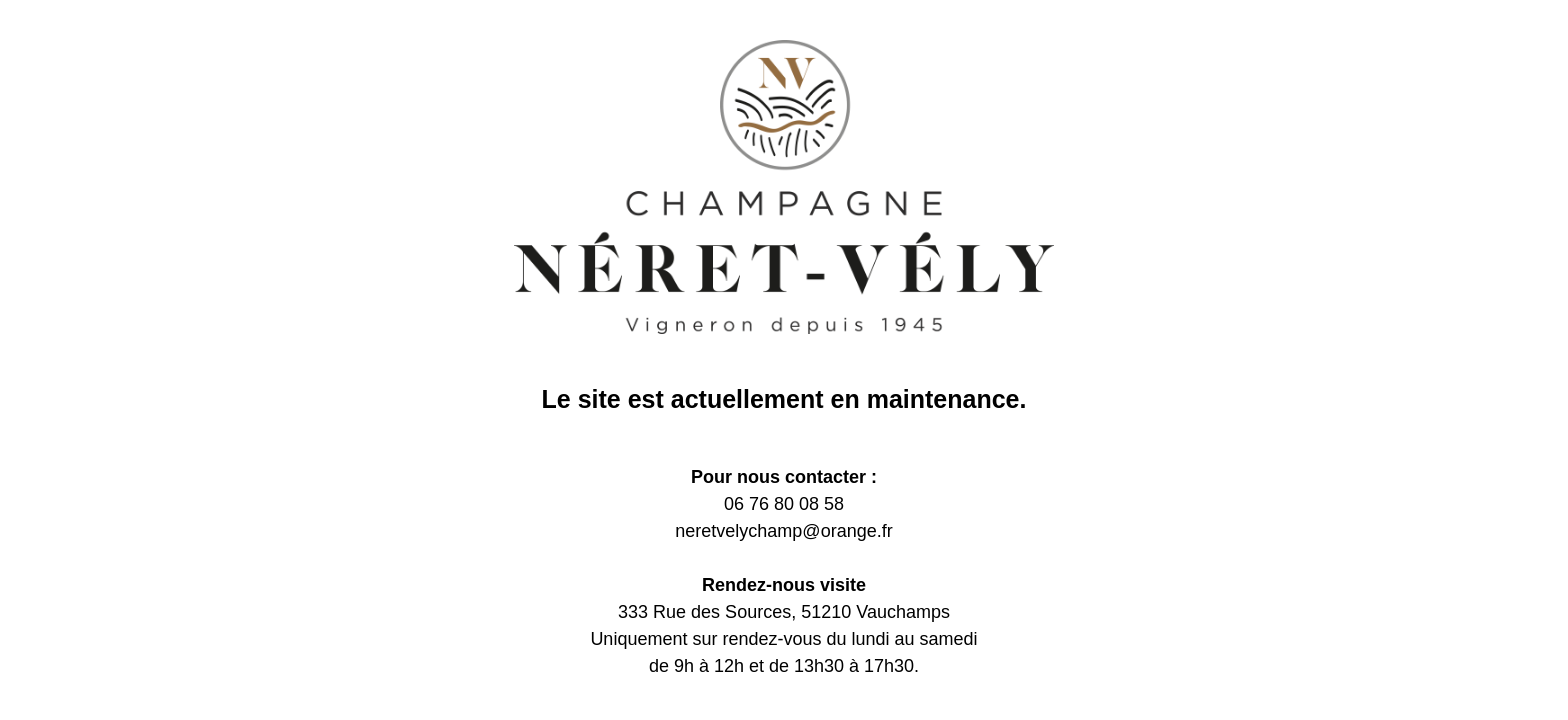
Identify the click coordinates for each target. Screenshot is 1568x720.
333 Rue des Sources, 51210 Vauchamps (784, 612)
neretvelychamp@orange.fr (783, 531)
